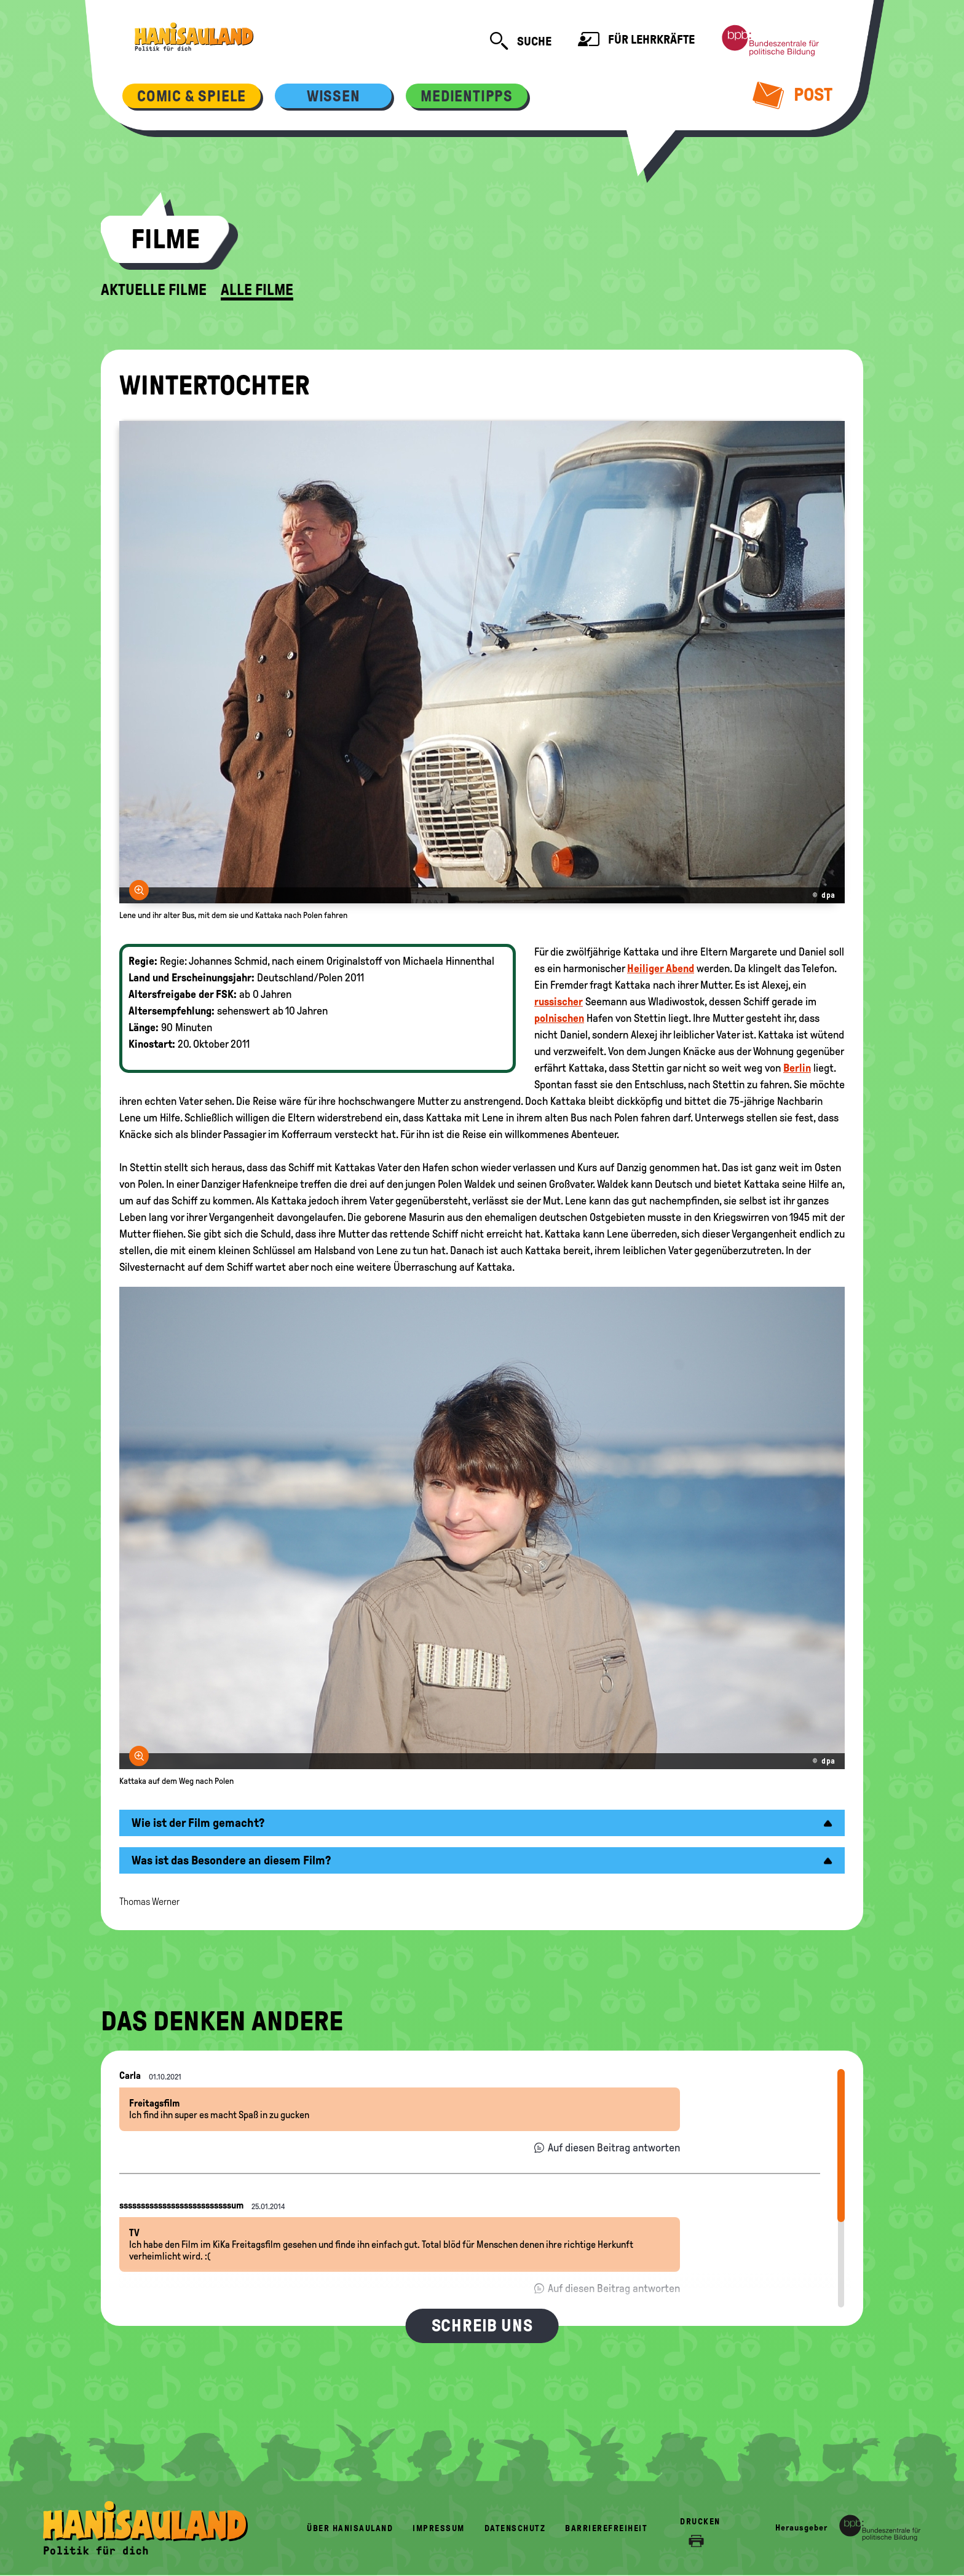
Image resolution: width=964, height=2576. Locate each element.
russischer (558, 1001)
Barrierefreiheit (606, 2528)
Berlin (797, 1068)
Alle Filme (257, 290)
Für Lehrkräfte (636, 40)
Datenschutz (515, 2528)
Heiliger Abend (660, 968)
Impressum (439, 2528)
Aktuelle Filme (154, 290)
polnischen (559, 1018)
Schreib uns (482, 2325)
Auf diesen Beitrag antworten (614, 2148)
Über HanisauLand (350, 2528)
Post (792, 95)
